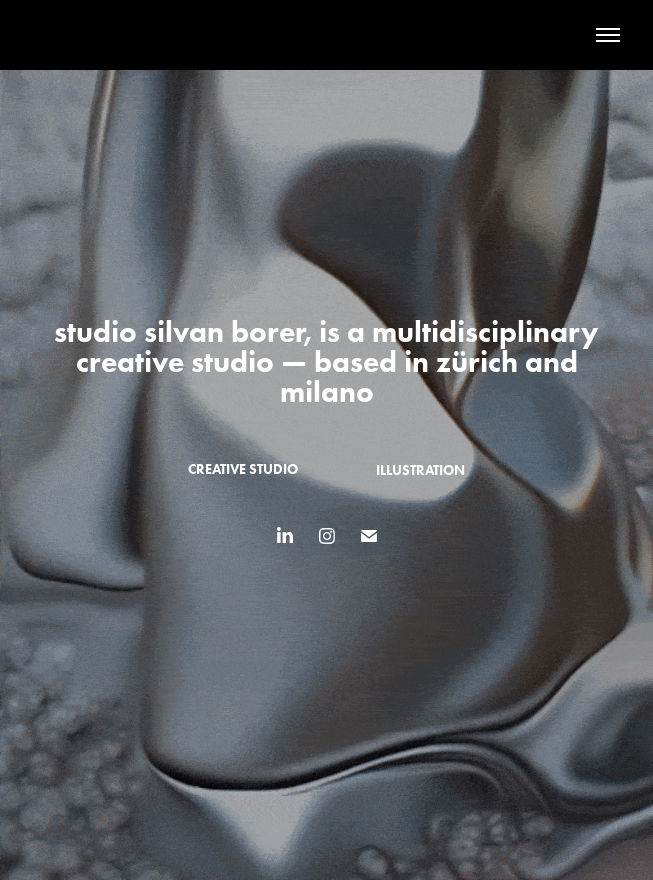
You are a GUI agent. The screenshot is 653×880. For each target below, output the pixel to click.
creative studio (243, 469)
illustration (420, 470)
